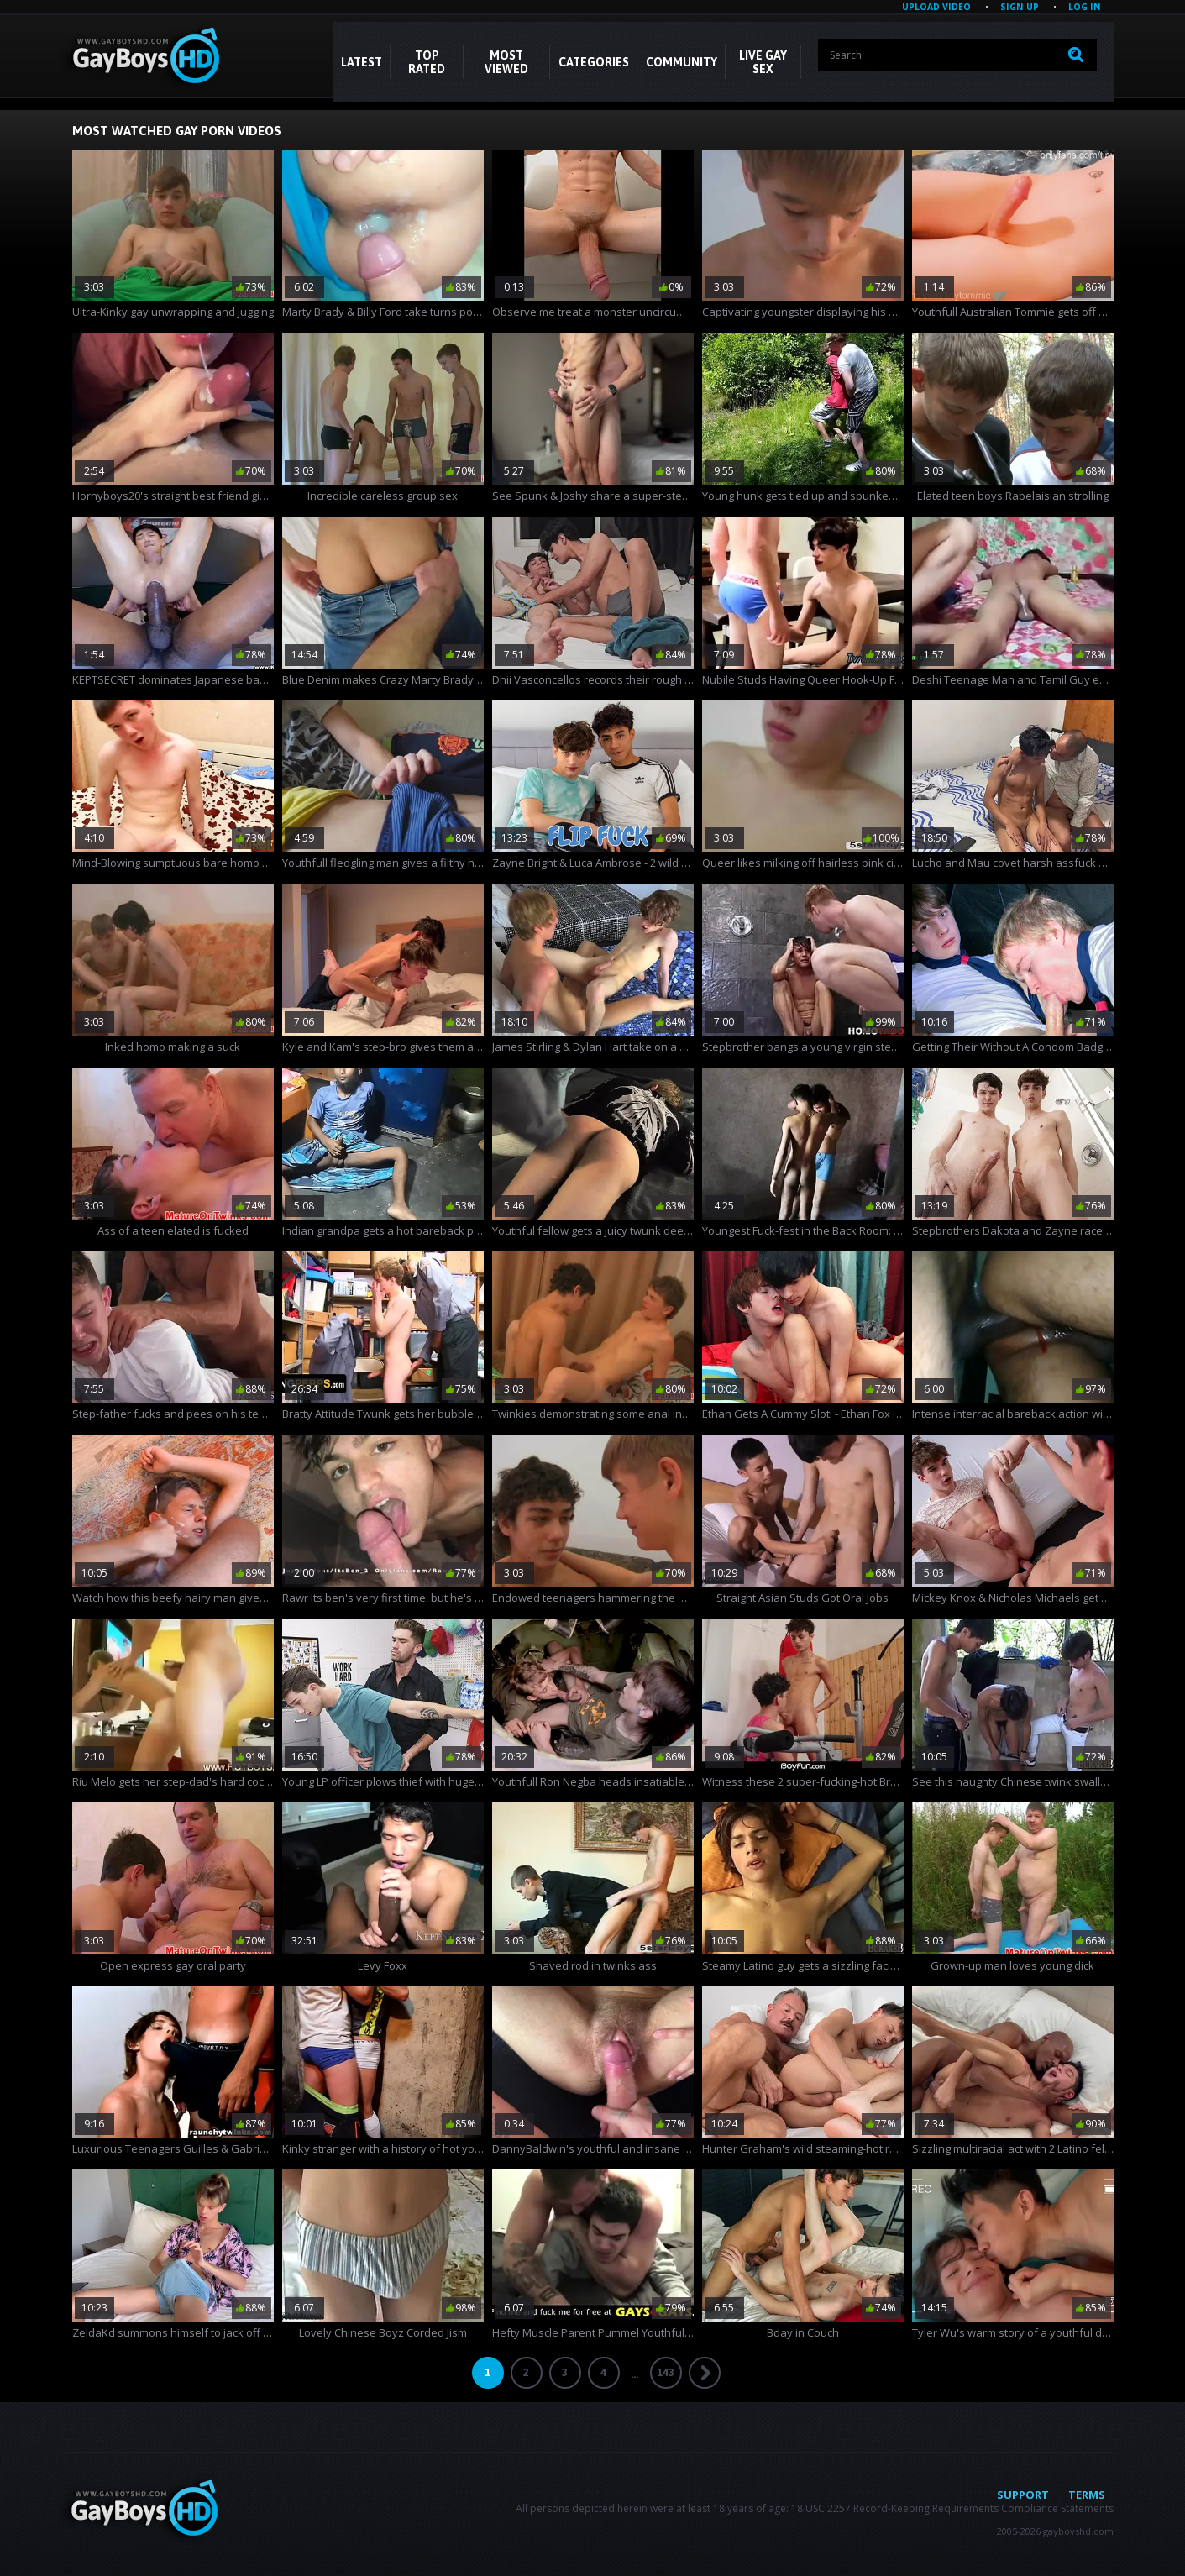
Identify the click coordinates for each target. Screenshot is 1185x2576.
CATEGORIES (593, 62)
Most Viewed (506, 62)
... (634, 2374)
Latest (361, 62)
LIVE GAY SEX (763, 62)
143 (665, 2372)
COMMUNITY (681, 62)
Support (1023, 2494)
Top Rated (426, 62)
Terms (1086, 2494)
